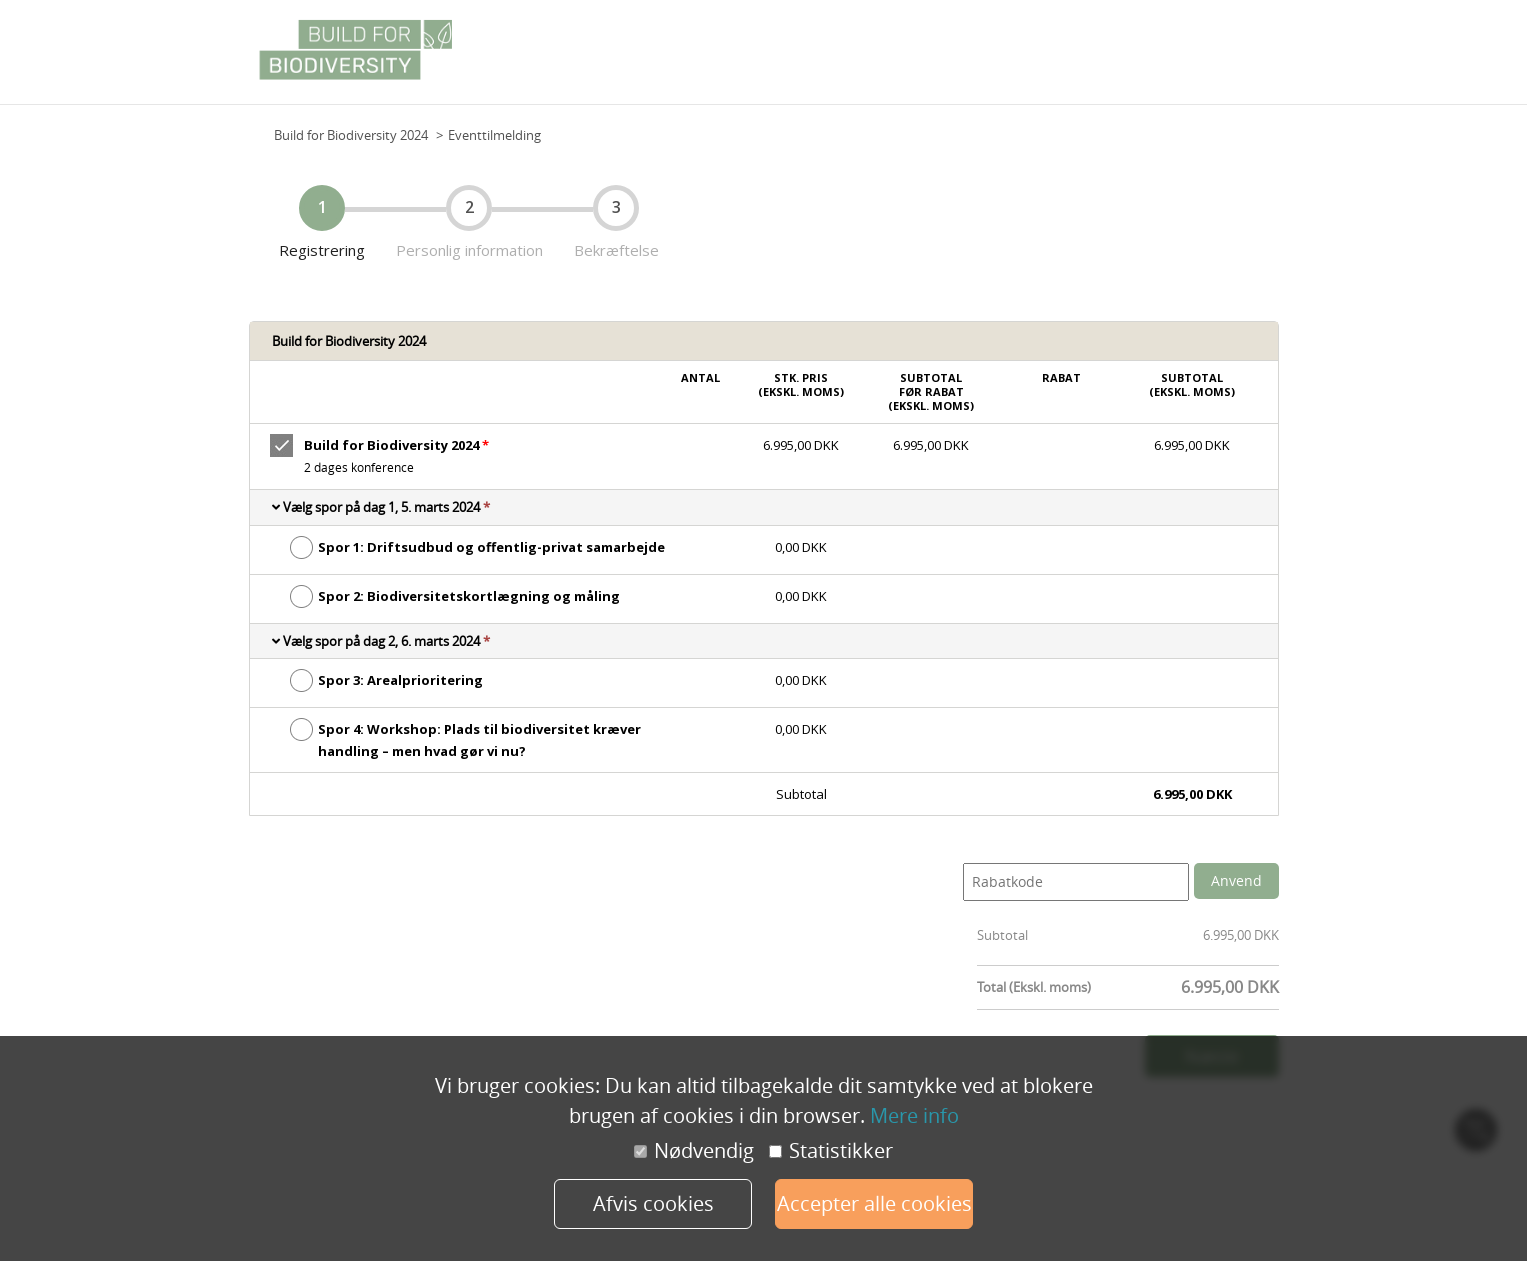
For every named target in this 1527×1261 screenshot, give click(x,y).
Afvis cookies (653, 1203)
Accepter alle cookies (874, 1203)
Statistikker (831, 1151)
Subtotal (1002, 935)
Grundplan (1240, 59)
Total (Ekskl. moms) (1034, 987)
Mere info (914, 1115)
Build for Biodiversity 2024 (351, 135)
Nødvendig (694, 1151)
